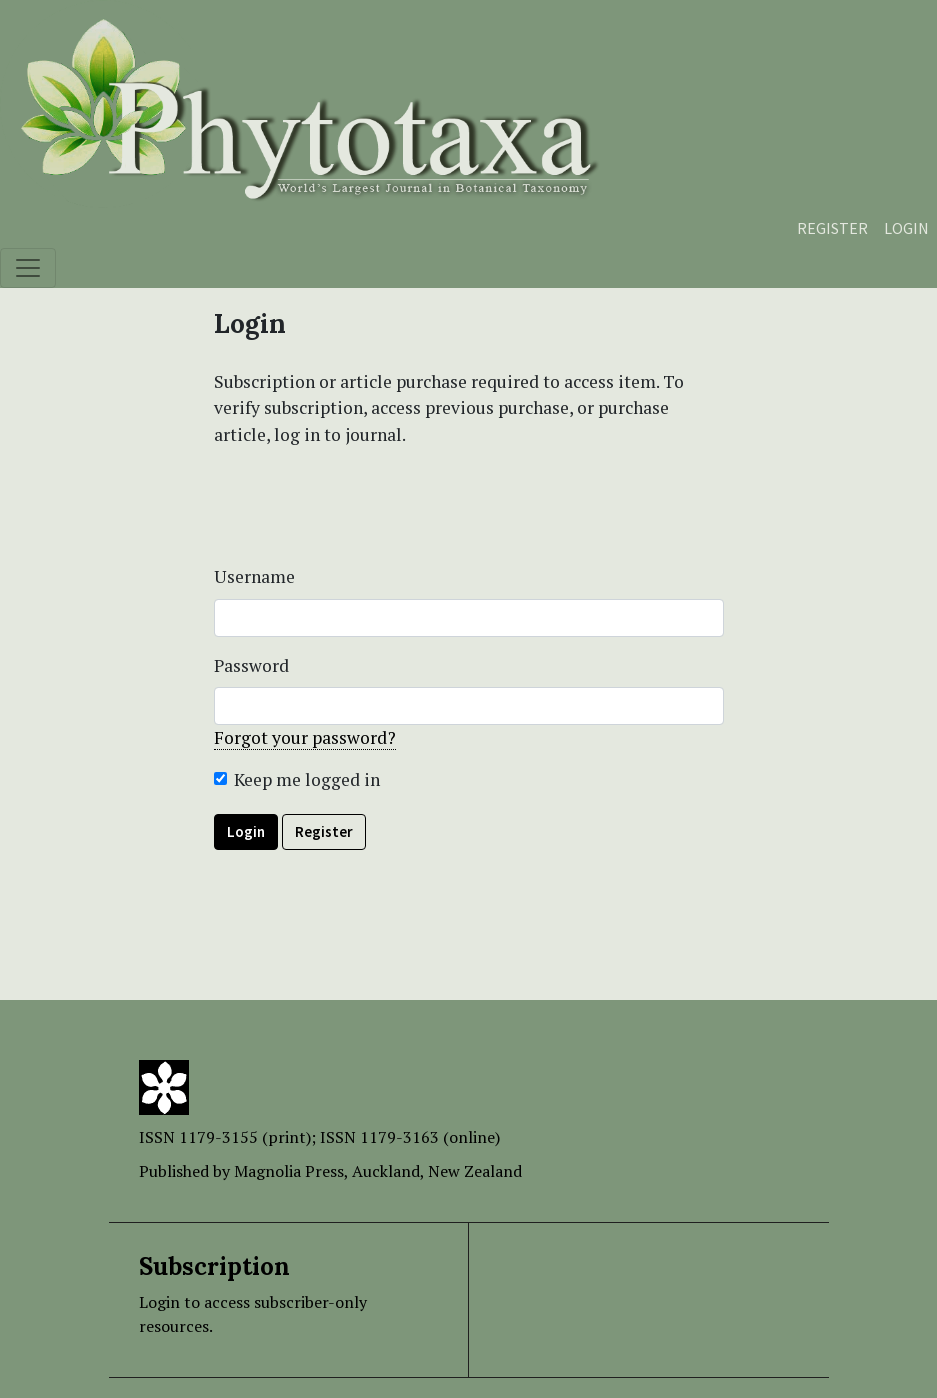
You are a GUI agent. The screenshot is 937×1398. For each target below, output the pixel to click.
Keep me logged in (307, 779)
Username (254, 576)
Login (906, 228)
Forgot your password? (305, 737)
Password (251, 665)
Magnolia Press (289, 1171)
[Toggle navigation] (28, 268)
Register (832, 228)
